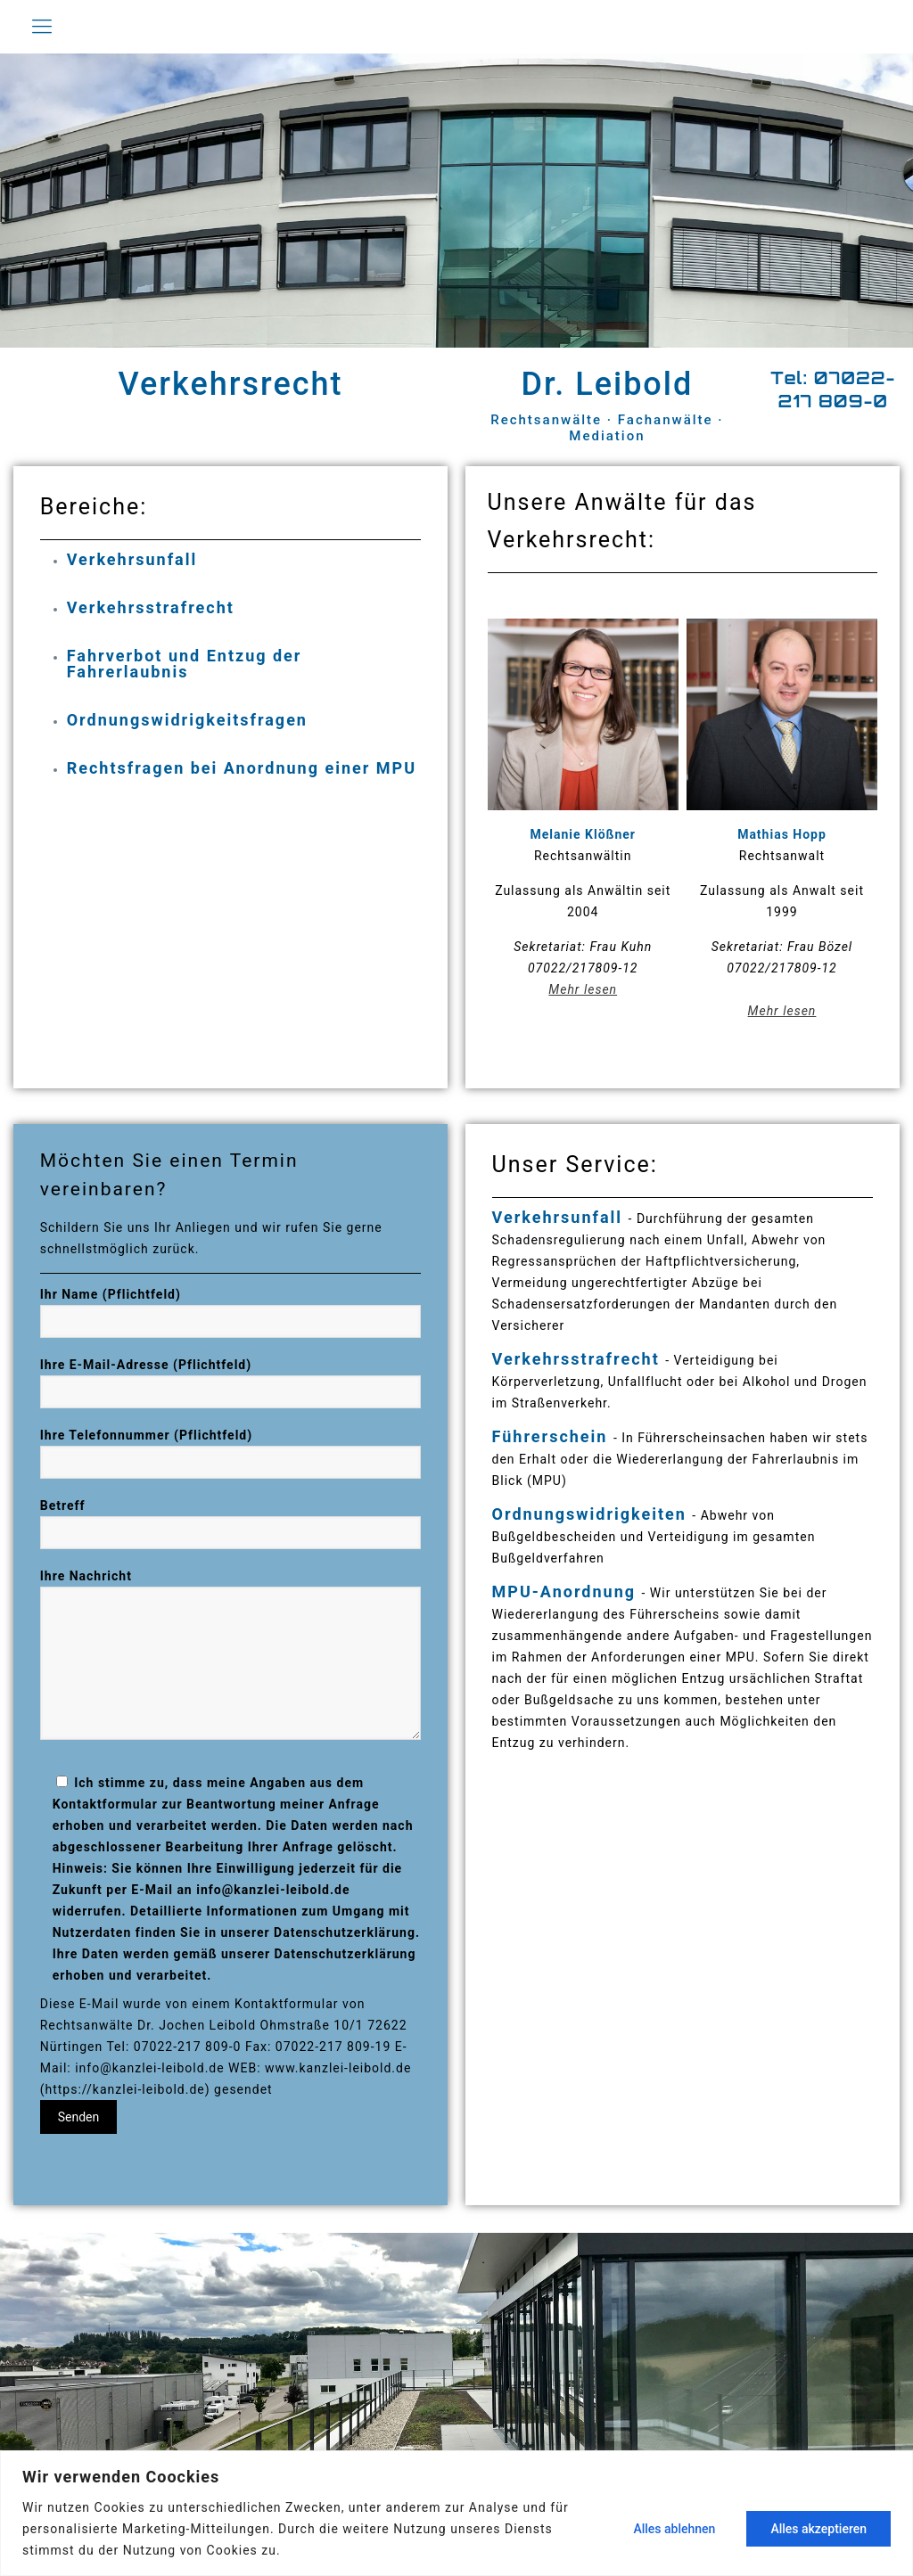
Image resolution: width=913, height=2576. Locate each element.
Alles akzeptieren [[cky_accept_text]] (818, 2529)
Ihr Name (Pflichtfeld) (231, 1312)
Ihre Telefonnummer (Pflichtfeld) (231, 1453)
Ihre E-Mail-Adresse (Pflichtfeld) (231, 1383)
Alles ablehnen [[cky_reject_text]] (674, 2529)
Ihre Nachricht (231, 1654)
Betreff (231, 1523)
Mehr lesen (582, 989)
